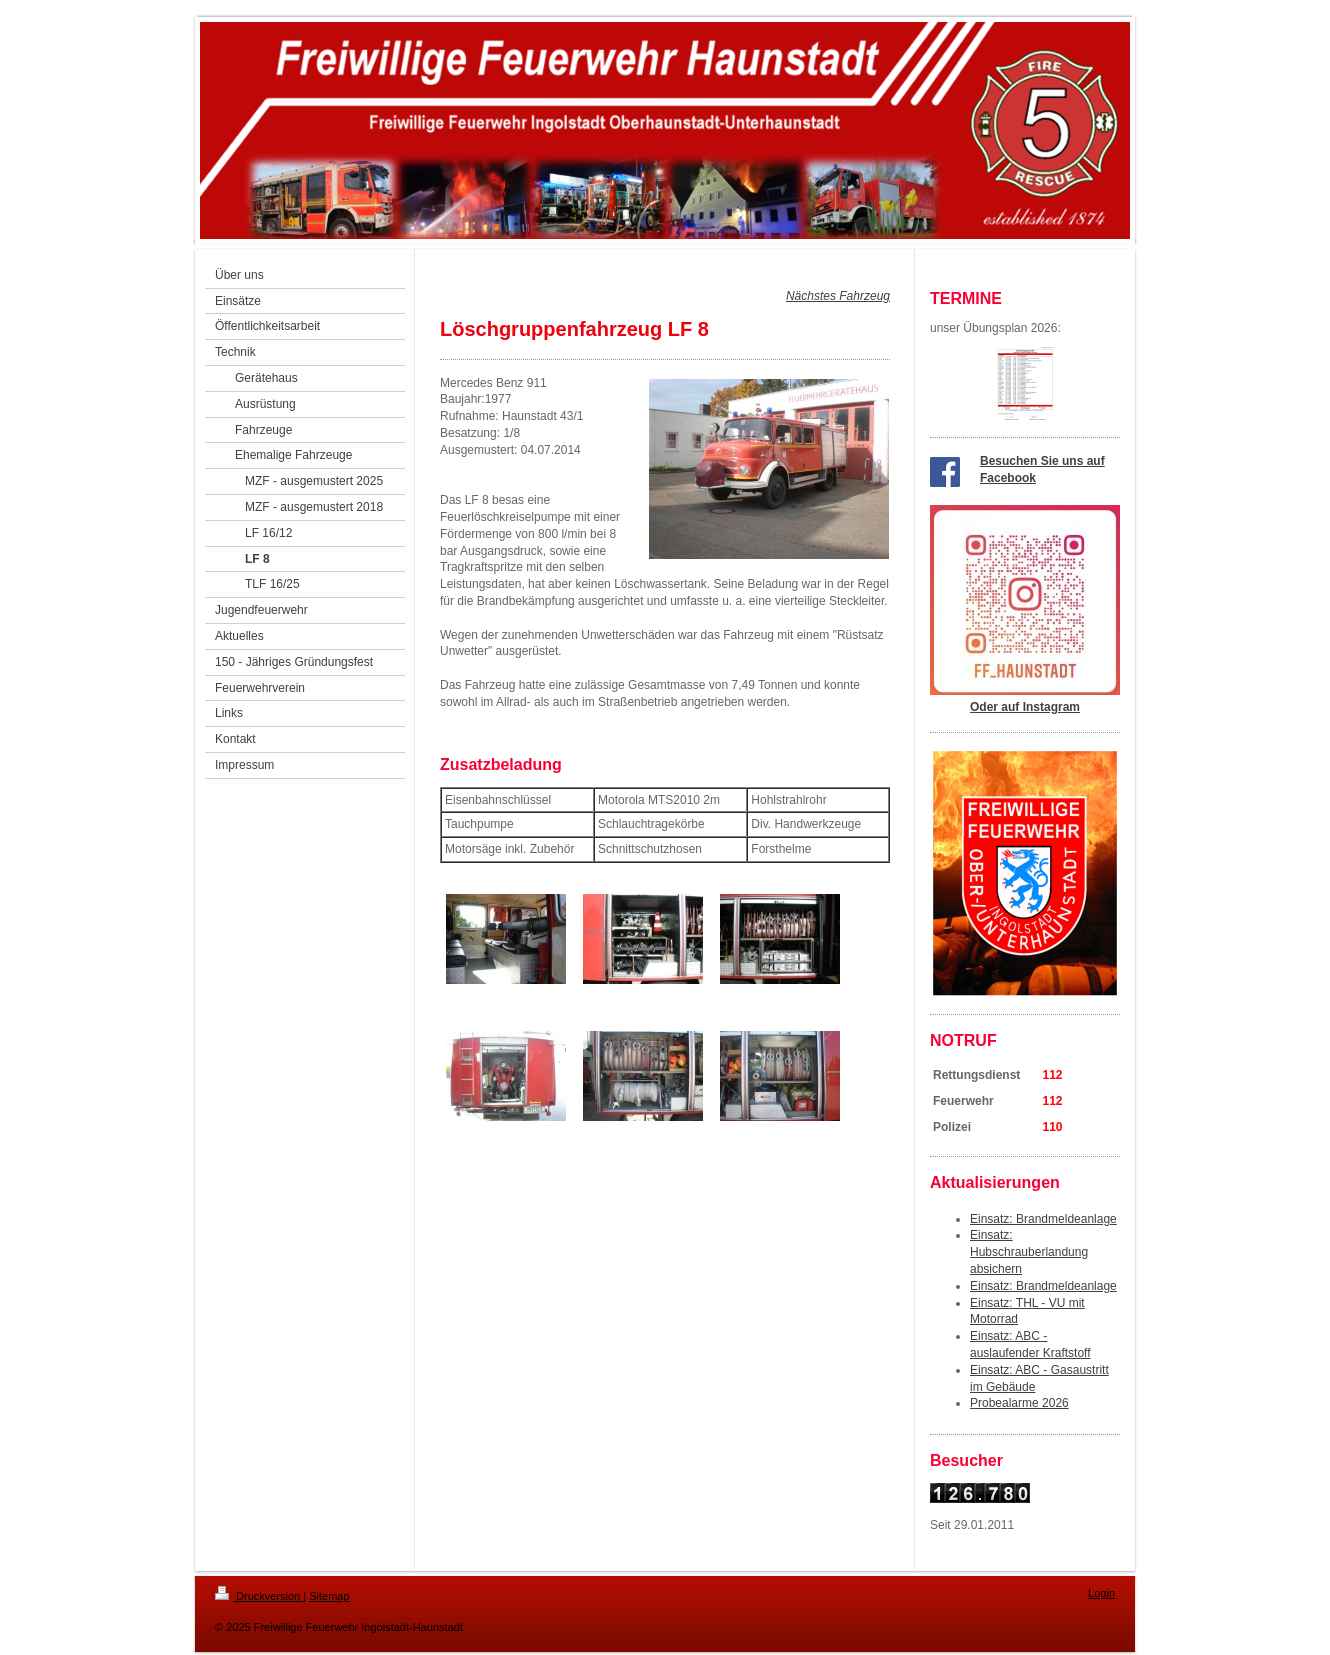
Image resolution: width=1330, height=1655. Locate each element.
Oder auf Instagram (1025, 707)
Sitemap (329, 1596)
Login (1101, 1593)
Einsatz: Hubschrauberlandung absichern (1029, 1252)
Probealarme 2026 (1019, 1403)
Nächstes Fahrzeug (838, 296)
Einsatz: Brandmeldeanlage (1043, 1219)
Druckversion (259, 1596)
